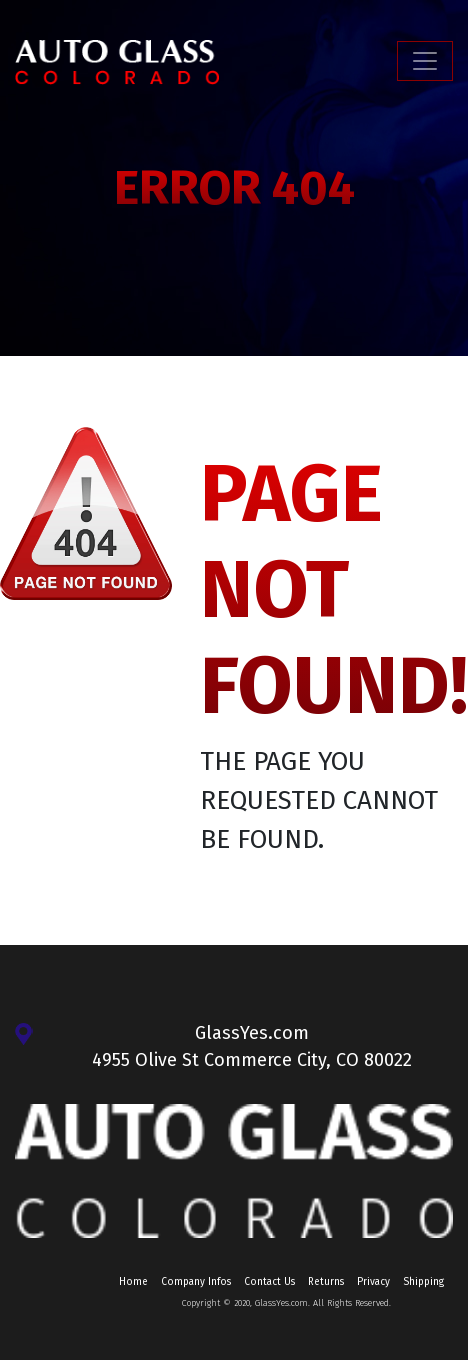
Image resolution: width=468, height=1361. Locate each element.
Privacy (373, 1282)
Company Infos (196, 1282)
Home (133, 1282)
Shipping (423, 1282)
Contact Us (269, 1282)
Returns (326, 1282)
